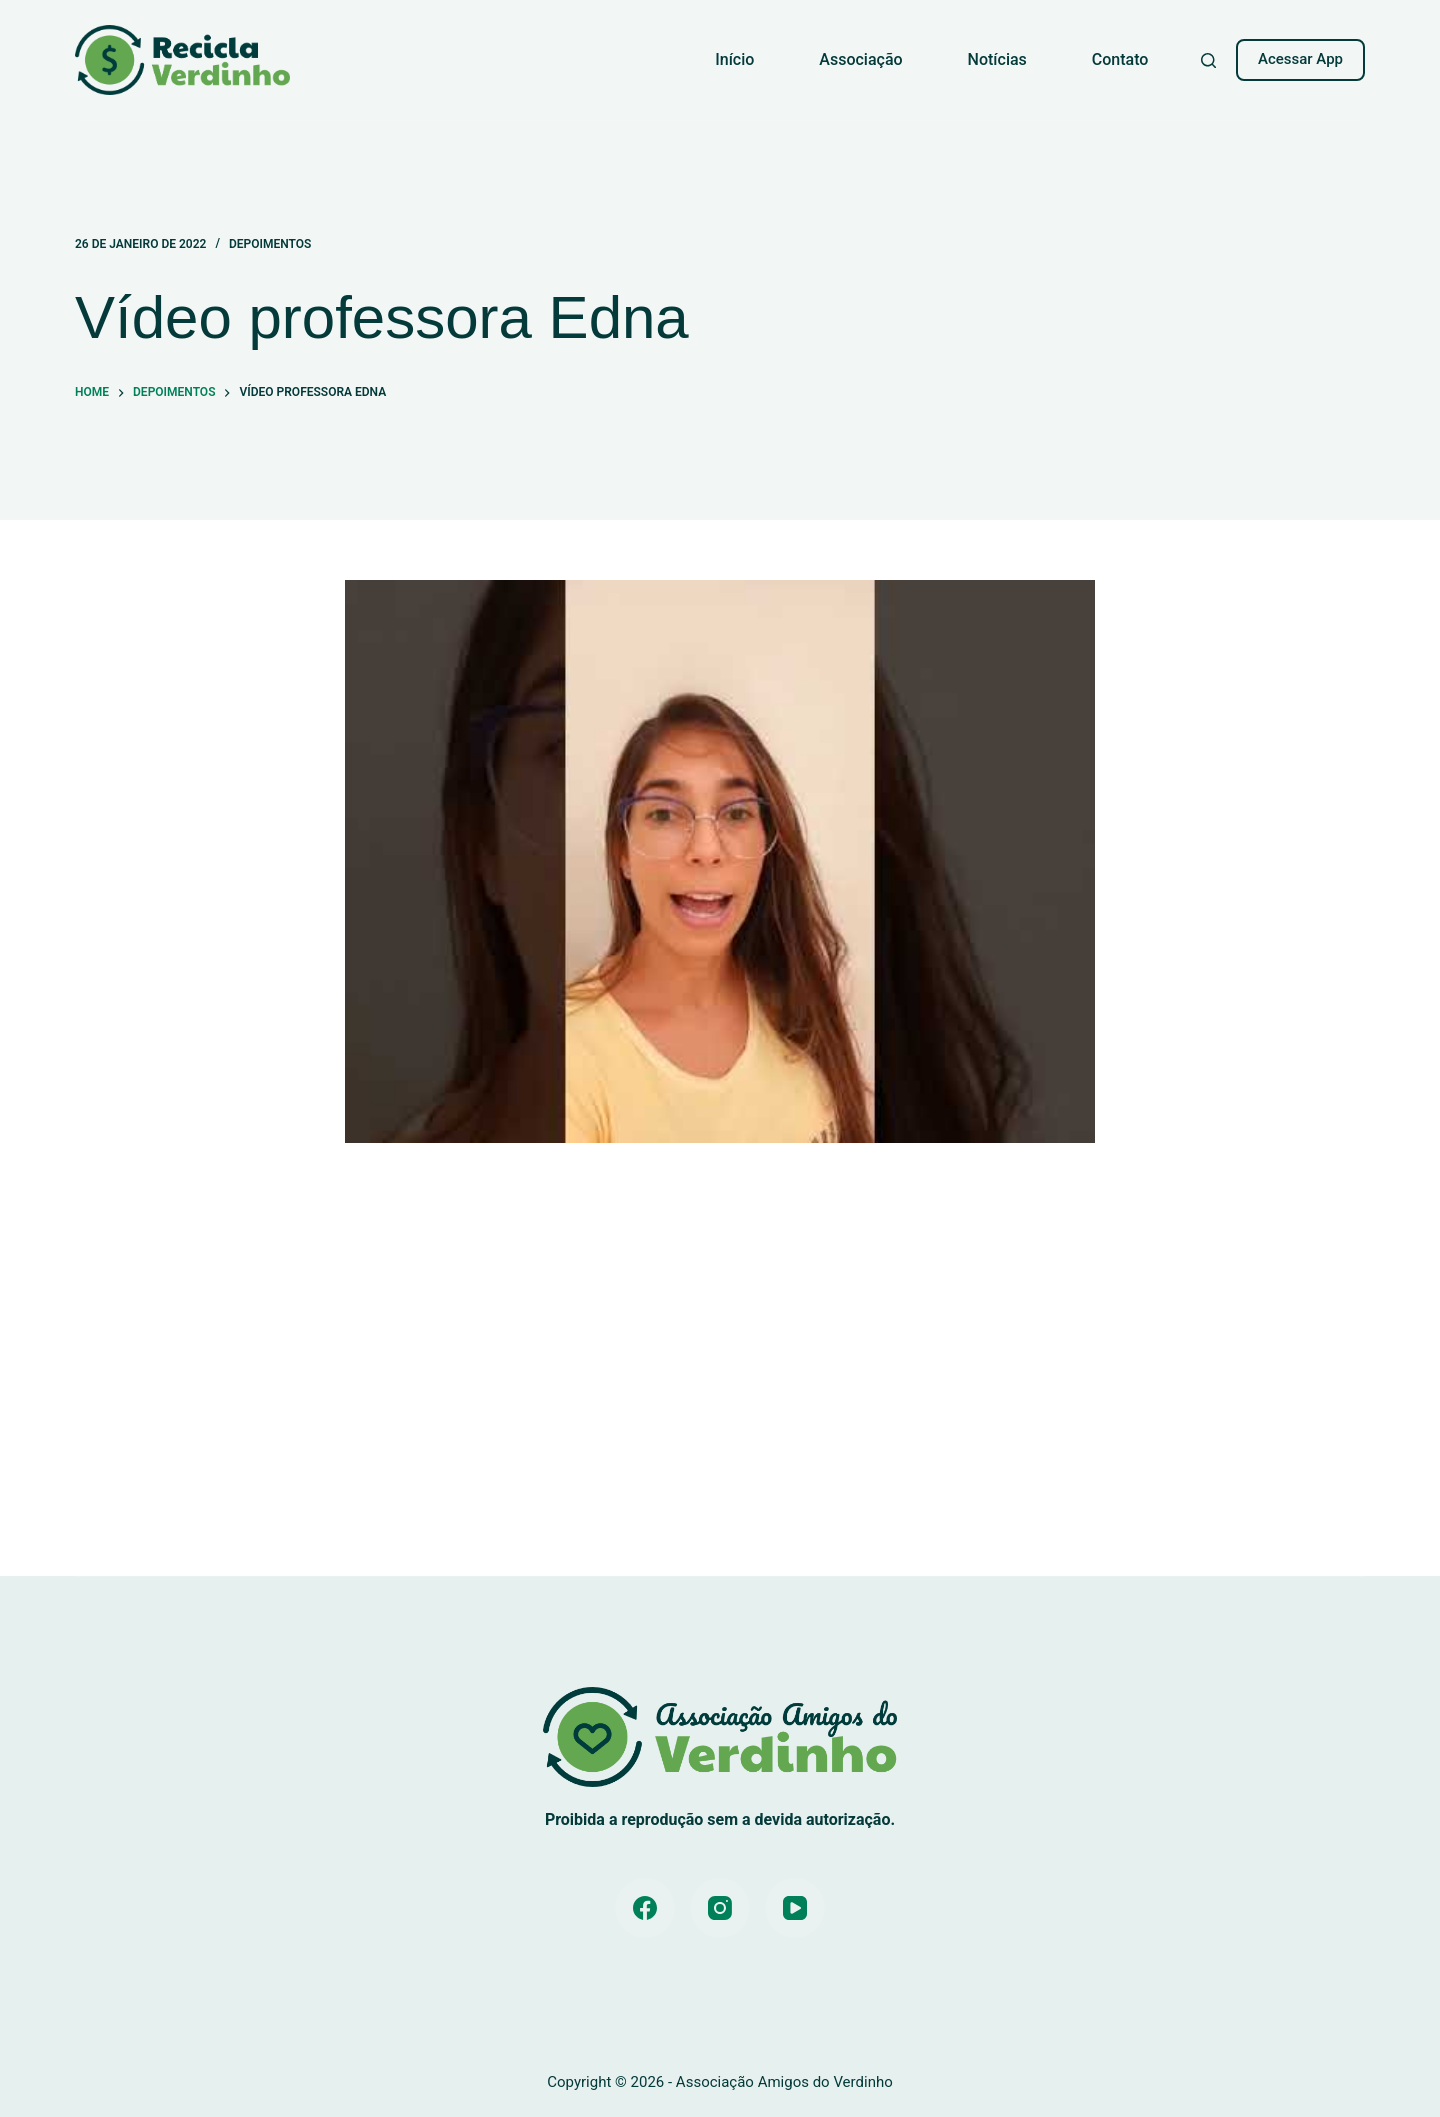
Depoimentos (270, 244)
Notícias (997, 59)
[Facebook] (645, 1908)
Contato (1120, 59)
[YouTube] (795, 1908)
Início (734, 59)
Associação (860, 59)
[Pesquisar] (1208, 60)
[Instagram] (720, 1908)
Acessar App (1300, 59)
